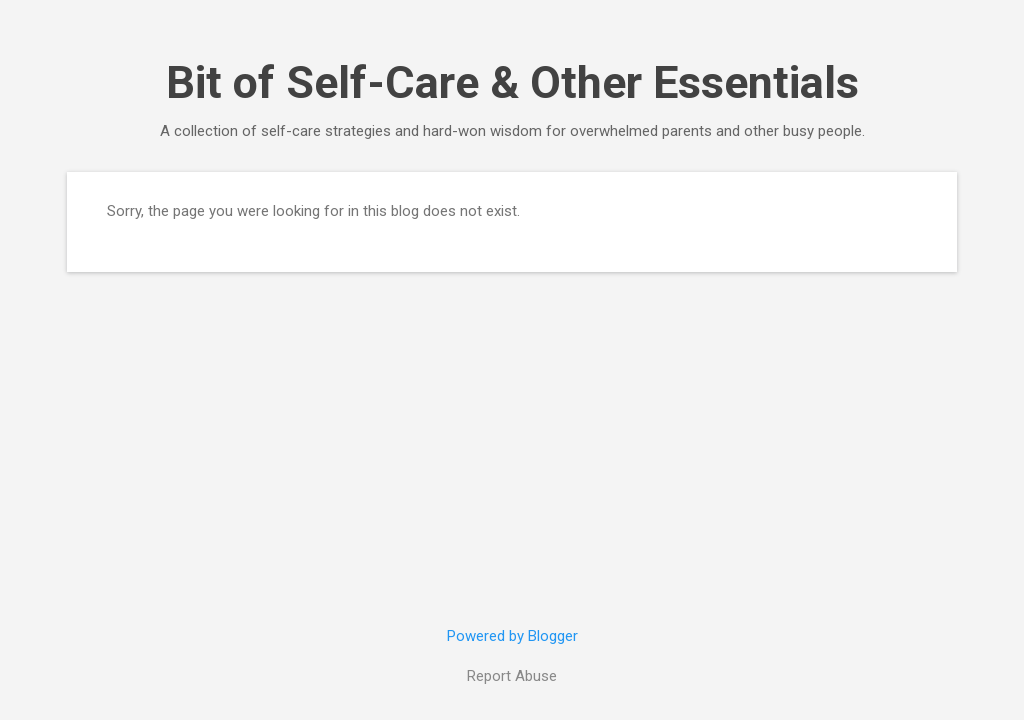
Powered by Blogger (512, 636)
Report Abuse (512, 676)
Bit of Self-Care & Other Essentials (512, 82)
